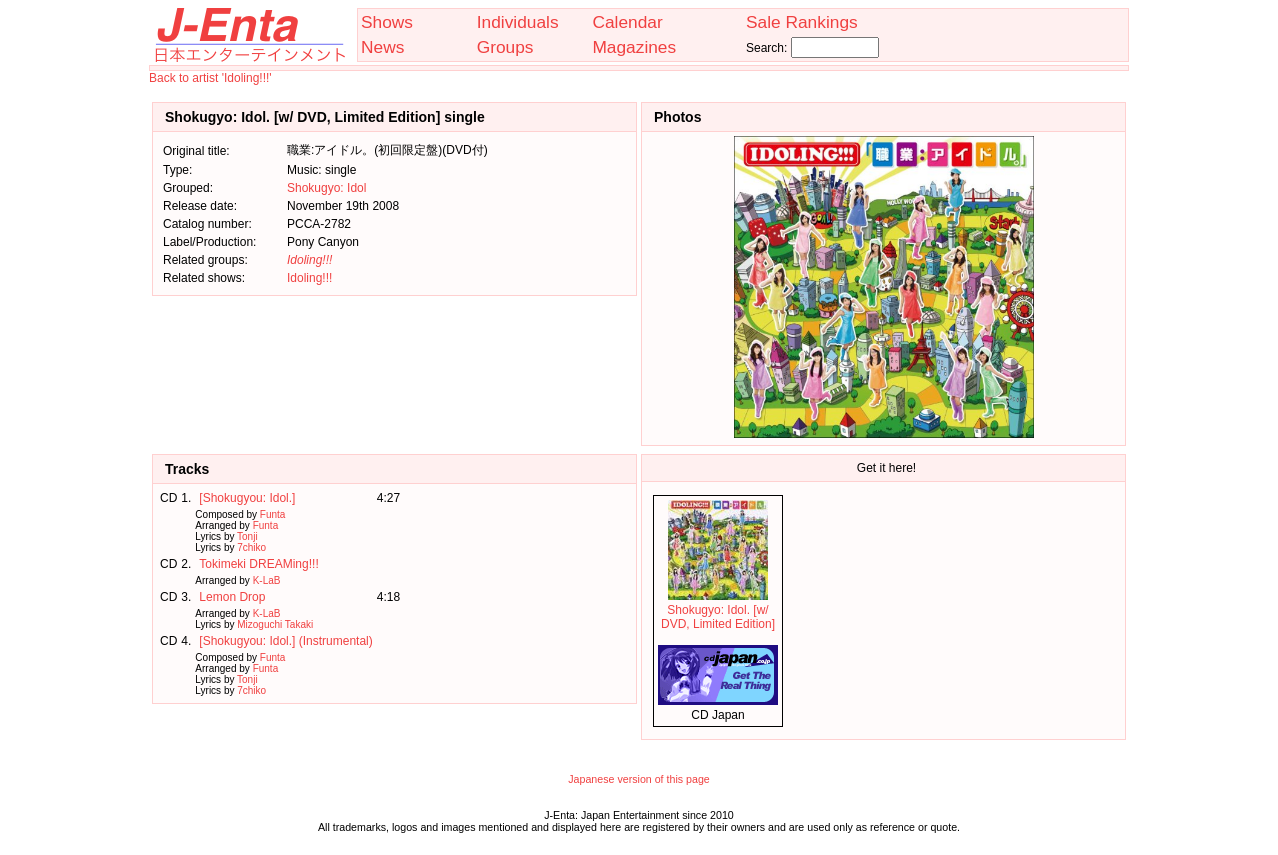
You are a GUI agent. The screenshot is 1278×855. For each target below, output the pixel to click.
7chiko (251, 547)
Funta (273, 514)
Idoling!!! (309, 278)
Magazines (634, 47)
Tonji (247, 536)
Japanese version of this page (639, 779)
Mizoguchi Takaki (275, 624)
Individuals (518, 22)
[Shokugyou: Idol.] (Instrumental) (285, 641)
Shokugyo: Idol (326, 188)
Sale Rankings (802, 22)
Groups (505, 47)
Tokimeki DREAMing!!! (258, 564)
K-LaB (267, 580)
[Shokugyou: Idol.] (247, 498)
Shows (387, 22)
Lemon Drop (232, 597)
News (382, 47)
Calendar (627, 22)
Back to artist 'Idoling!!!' (210, 78)
